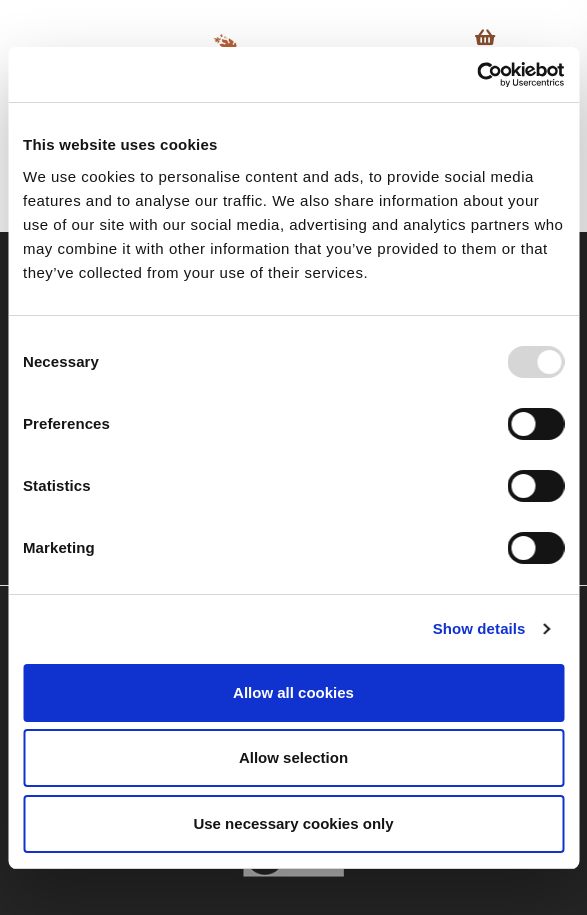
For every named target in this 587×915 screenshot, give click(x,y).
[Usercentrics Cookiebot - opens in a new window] (476, 75)
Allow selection (293, 757)
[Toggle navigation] (547, 42)
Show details (479, 628)
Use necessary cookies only (293, 823)
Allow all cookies (293, 692)
